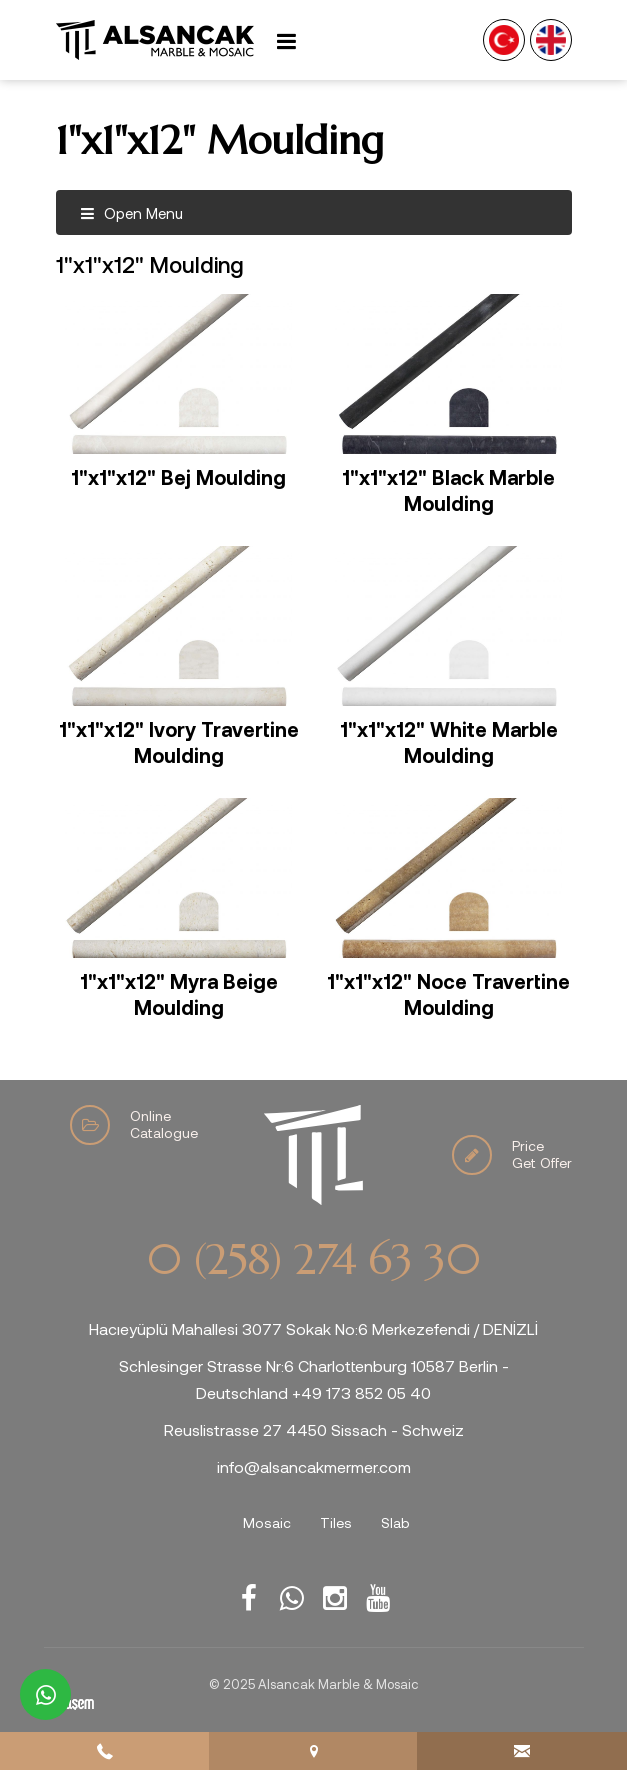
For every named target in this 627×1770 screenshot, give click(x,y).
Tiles (336, 1522)
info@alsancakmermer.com (314, 1466)
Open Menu (131, 213)
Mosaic (267, 1522)
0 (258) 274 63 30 (313, 1260)
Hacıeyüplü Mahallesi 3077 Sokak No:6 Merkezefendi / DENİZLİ (313, 1328)
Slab (395, 1522)
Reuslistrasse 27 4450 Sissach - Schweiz (314, 1429)
